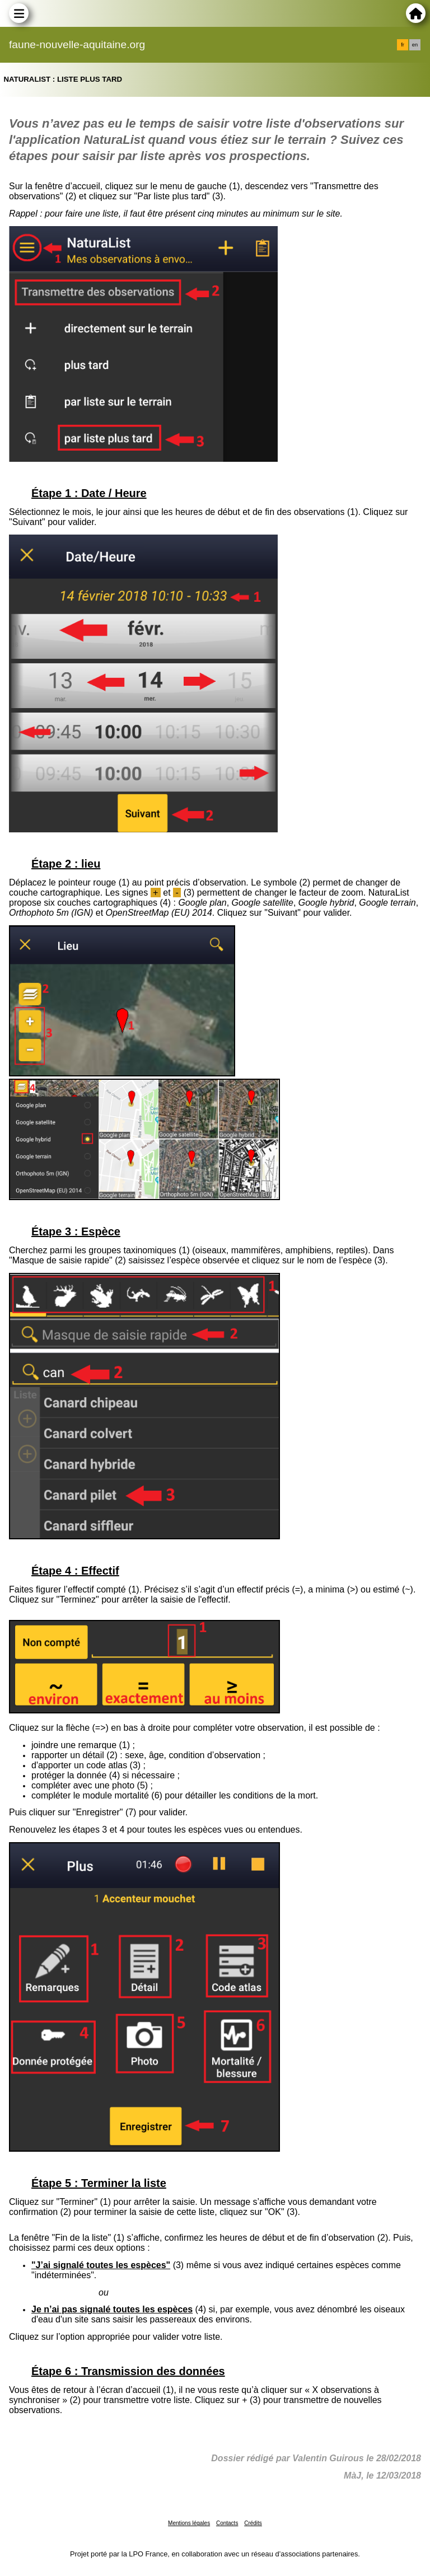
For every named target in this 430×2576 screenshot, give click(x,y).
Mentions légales (189, 2523)
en (415, 45)
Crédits (253, 2523)
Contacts (227, 2523)
